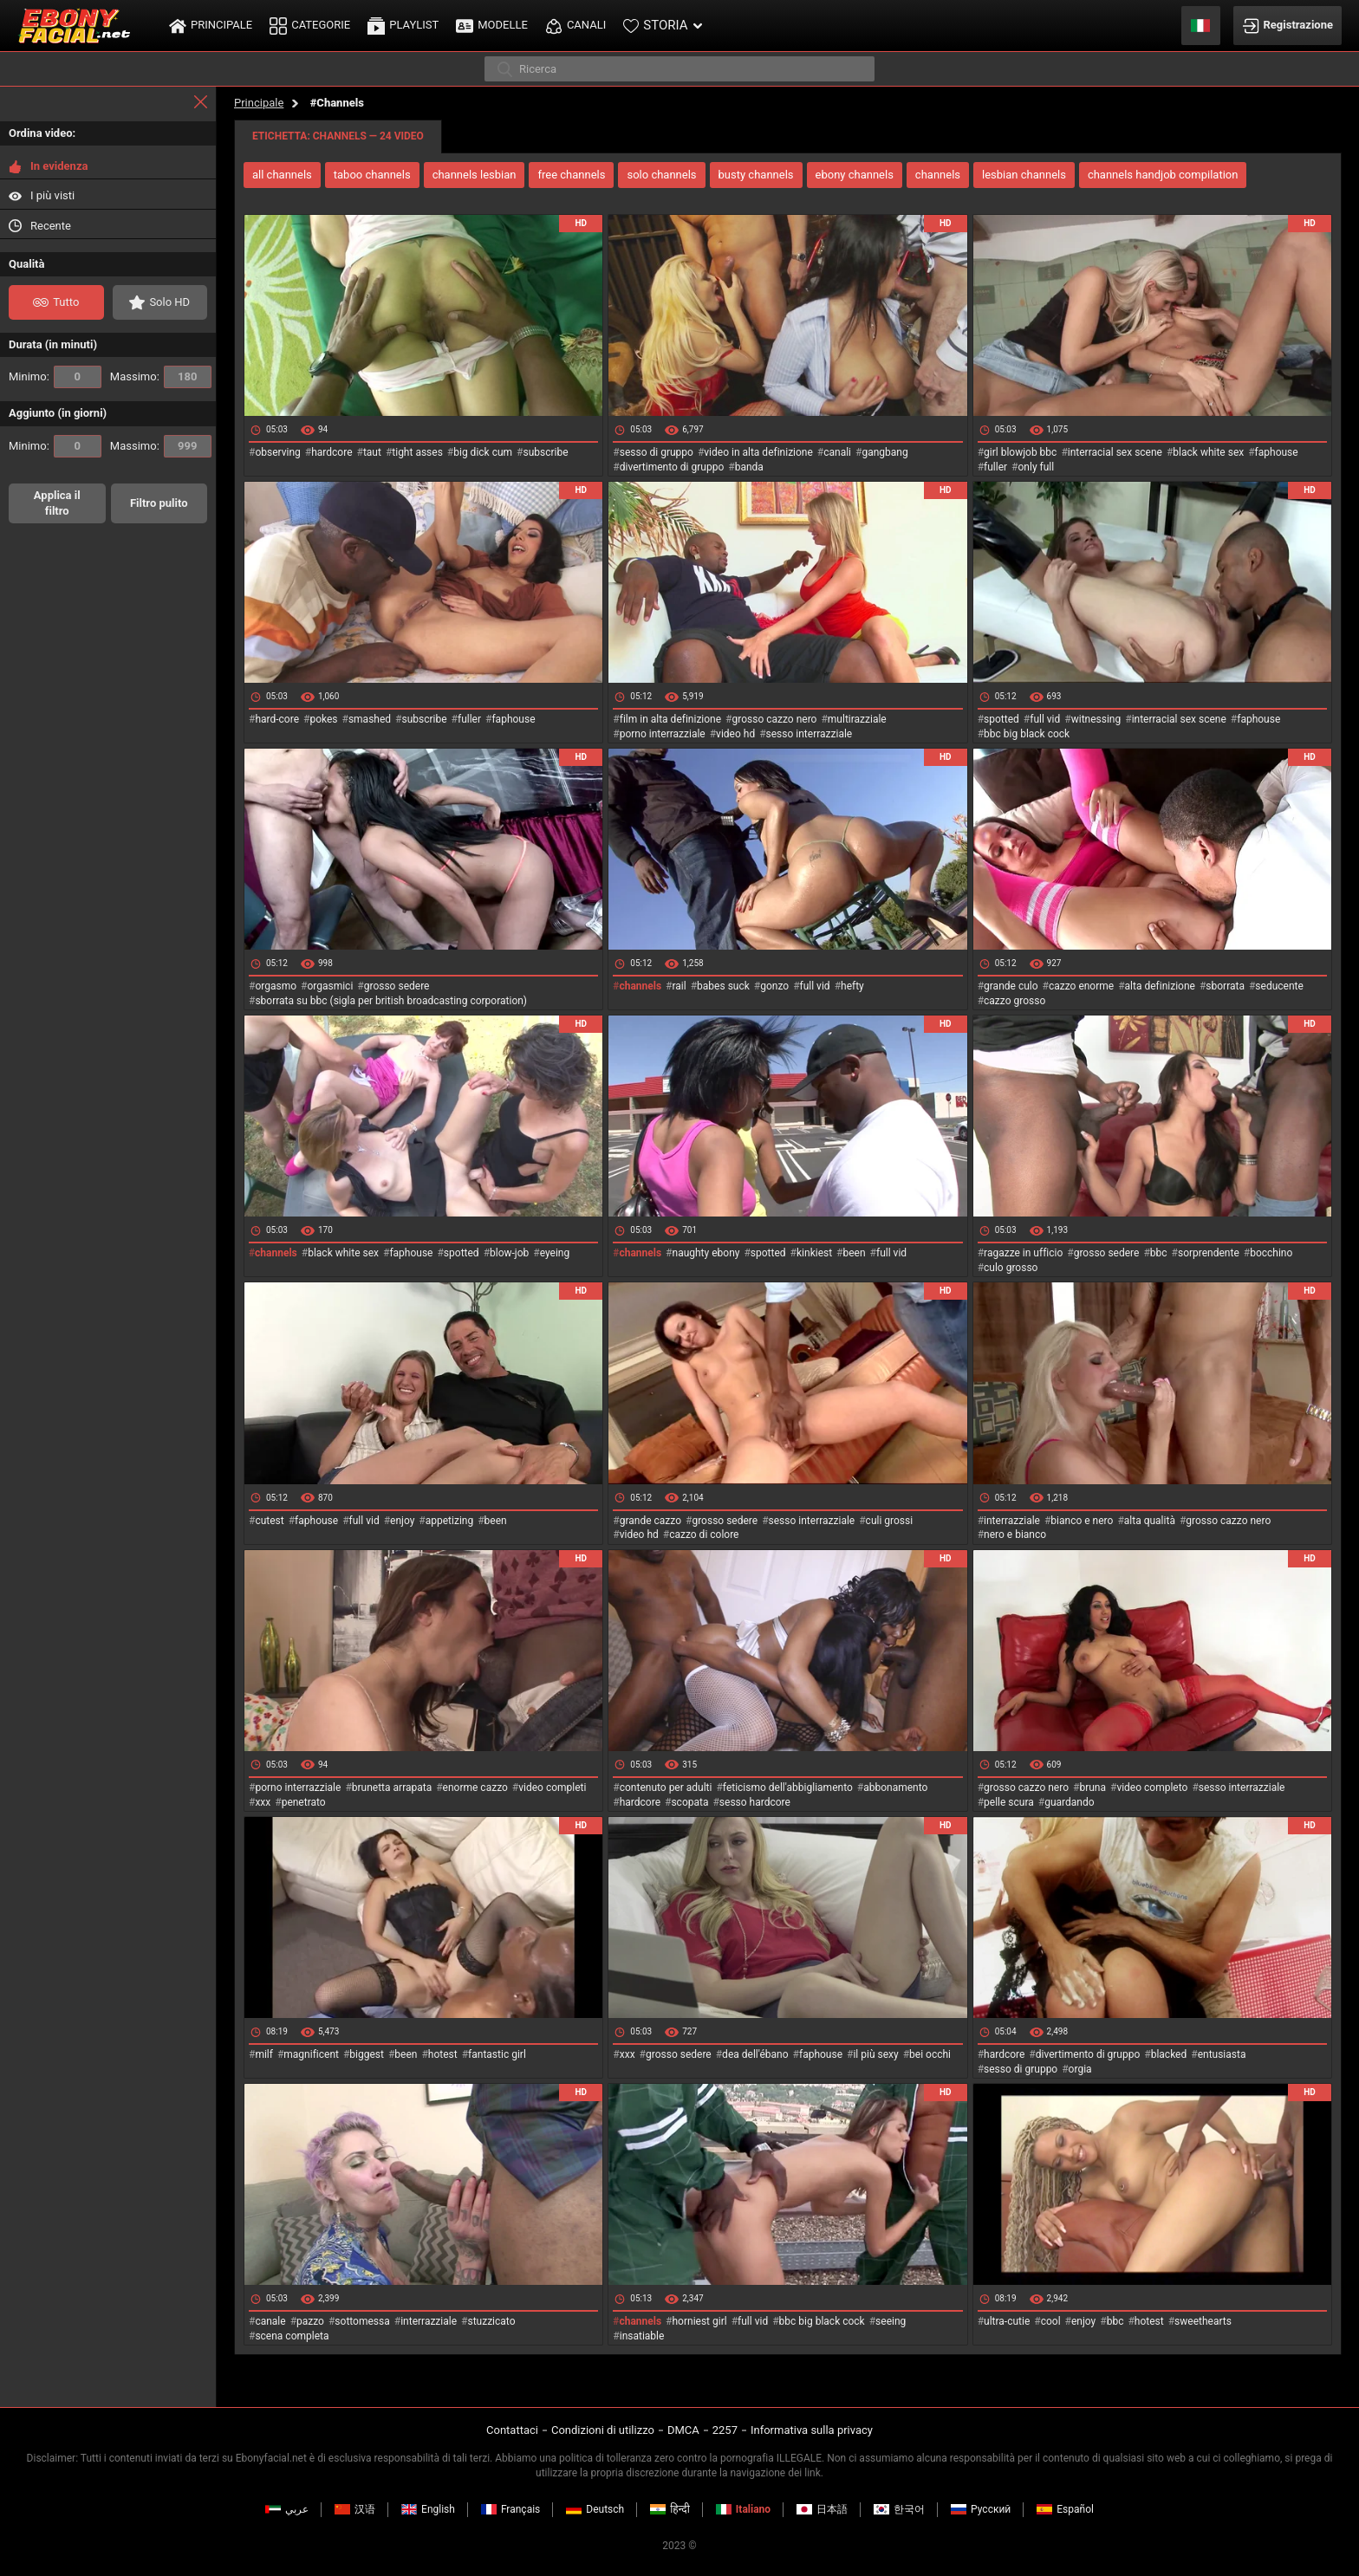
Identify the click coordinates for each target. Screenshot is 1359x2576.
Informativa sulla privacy (812, 2430)
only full (1036, 467)
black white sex (1208, 452)
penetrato (304, 1802)
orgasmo (275, 986)
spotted (1001, 719)
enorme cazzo (475, 1787)
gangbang (884, 452)
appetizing (449, 1521)
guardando (1069, 1802)
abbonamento (895, 1787)
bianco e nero (1081, 1521)
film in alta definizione (670, 719)
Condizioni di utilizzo (602, 2430)
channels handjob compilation (1163, 174)
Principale (258, 102)
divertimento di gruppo (672, 467)
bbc (1158, 1253)
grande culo (1011, 986)
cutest (269, 1521)
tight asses (417, 452)
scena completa (291, 2336)
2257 (725, 2430)
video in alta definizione (758, 452)
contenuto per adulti (666, 1787)
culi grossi (890, 1521)
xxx (262, 1802)
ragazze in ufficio (1023, 1253)
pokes (323, 719)
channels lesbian (474, 174)
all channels (282, 174)
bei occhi (930, 2054)
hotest (443, 2054)
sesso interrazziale (809, 734)
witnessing (1096, 719)
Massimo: (160, 377)
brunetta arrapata (392, 1787)
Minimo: (55, 377)
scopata (689, 1802)
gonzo (774, 986)
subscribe (545, 452)
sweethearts (1203, 2321)
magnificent (311, 2054)
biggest (366, 2054)
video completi (552, 1787)
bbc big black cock (1027, 734)
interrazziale (1012, 1521)
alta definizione (1160, 986)
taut (372, 452)
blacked (1169, 2054)
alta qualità (1149, 1521)
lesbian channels (1024, 174)
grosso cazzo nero (774, 719)
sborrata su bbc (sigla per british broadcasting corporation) (391, 1001)
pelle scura (1009, 1802)
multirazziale (857, 719)
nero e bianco (1015, 1534)
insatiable (642, 2336)
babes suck (723, 986)
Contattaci (512, 2430)
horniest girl (700, 2321)
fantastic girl (497, 2054)
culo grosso (1010, 1268)
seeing (890, 2321)
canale (270, 2321)
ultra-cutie (1007, 2321)
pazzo (310, 2321)
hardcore (331, 452)
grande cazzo (650, 1521)
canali (837, 452)
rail (679, 986)
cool (1051, 2321)
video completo (1151, 1787)
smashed (369, 719)
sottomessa (362, 2321)
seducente (1279, 986)
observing (277, 452)
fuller (995, 467)
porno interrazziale (663, 734)
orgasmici (330, 986)
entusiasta (1222, 2054)
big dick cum (482, 452)
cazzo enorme (1081, 986)
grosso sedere (397, 986)
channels (937, 174)
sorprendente (1208, 1253)
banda (749, 467)
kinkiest (814, 1253)
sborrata (1225, 986)
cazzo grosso (1014, 1001)
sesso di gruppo (656, 452)
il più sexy (875, 2054)
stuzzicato (491, 2321)
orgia (1080, 2069)
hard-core (277, 719)
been (854, 1253)
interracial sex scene (1115, 452)
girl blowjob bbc (1020, 452)
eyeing (555, 1253)
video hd (735, 734)
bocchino (1271, 1253)
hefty (852, 986)
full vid (1045, 719)
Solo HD (159, 302)
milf (264, 2054)
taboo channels (372, 174)
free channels (571, 174)
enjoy (402, 1521)
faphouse (1276, 452)
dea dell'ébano (755, 2054)
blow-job (509, 1253)
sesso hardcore (754, 1802)
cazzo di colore (703, 1534)
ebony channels (855, 174)
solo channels (661, 174)
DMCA (683, 2430)
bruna (1092, 1787)
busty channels (756, 174)
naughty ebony (706, 1253)
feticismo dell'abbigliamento (788, 1787)
